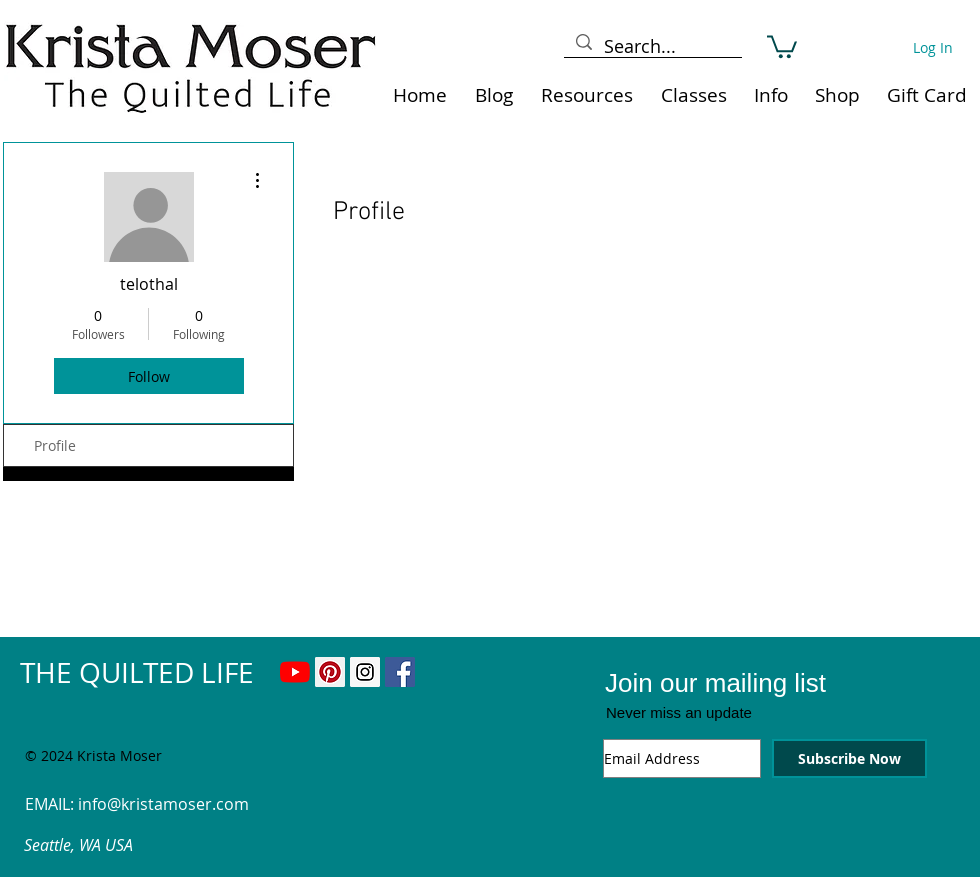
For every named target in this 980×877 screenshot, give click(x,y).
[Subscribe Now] (849, 758)
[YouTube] (295, 672)
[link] (782, 45)
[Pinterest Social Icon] (330, 672)
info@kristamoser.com (163, 804)
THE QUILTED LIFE (137, 672)
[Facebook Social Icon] (400, 672)
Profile (55, 445)
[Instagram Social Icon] (365, 672)
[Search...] (652, 46)
